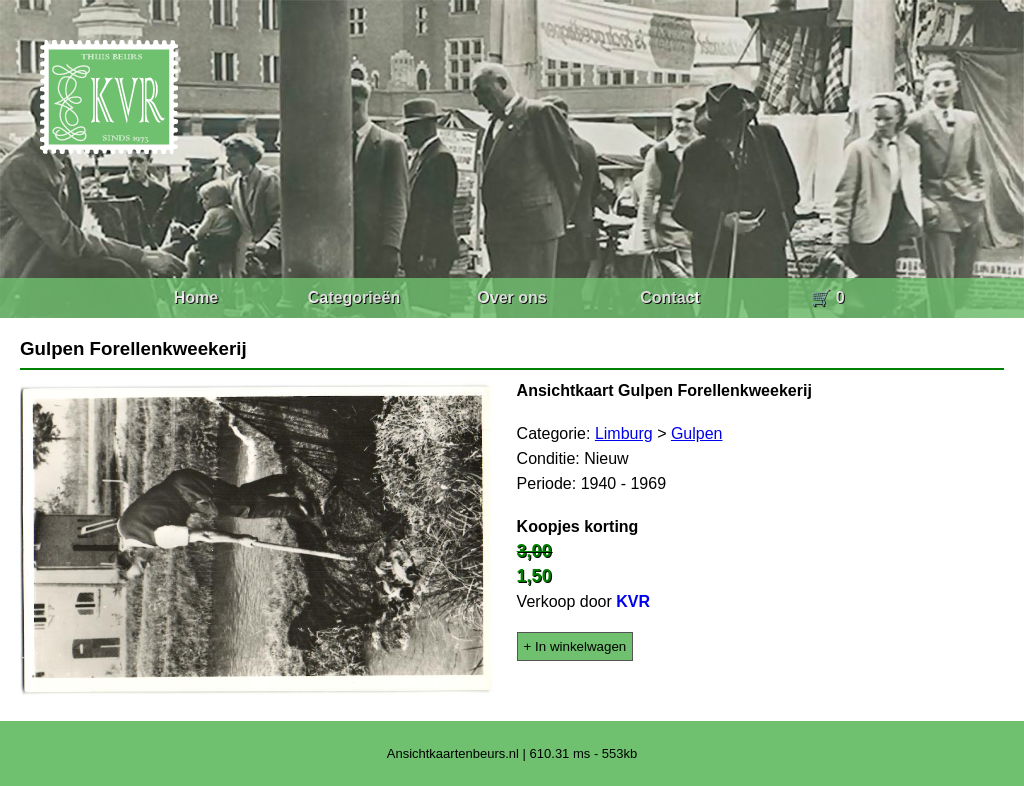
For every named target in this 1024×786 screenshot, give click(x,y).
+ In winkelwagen (575, 646)
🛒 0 (827, 297)
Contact (670, 297)
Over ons (511, 297)
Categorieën (354, 297)
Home (196, 297)
